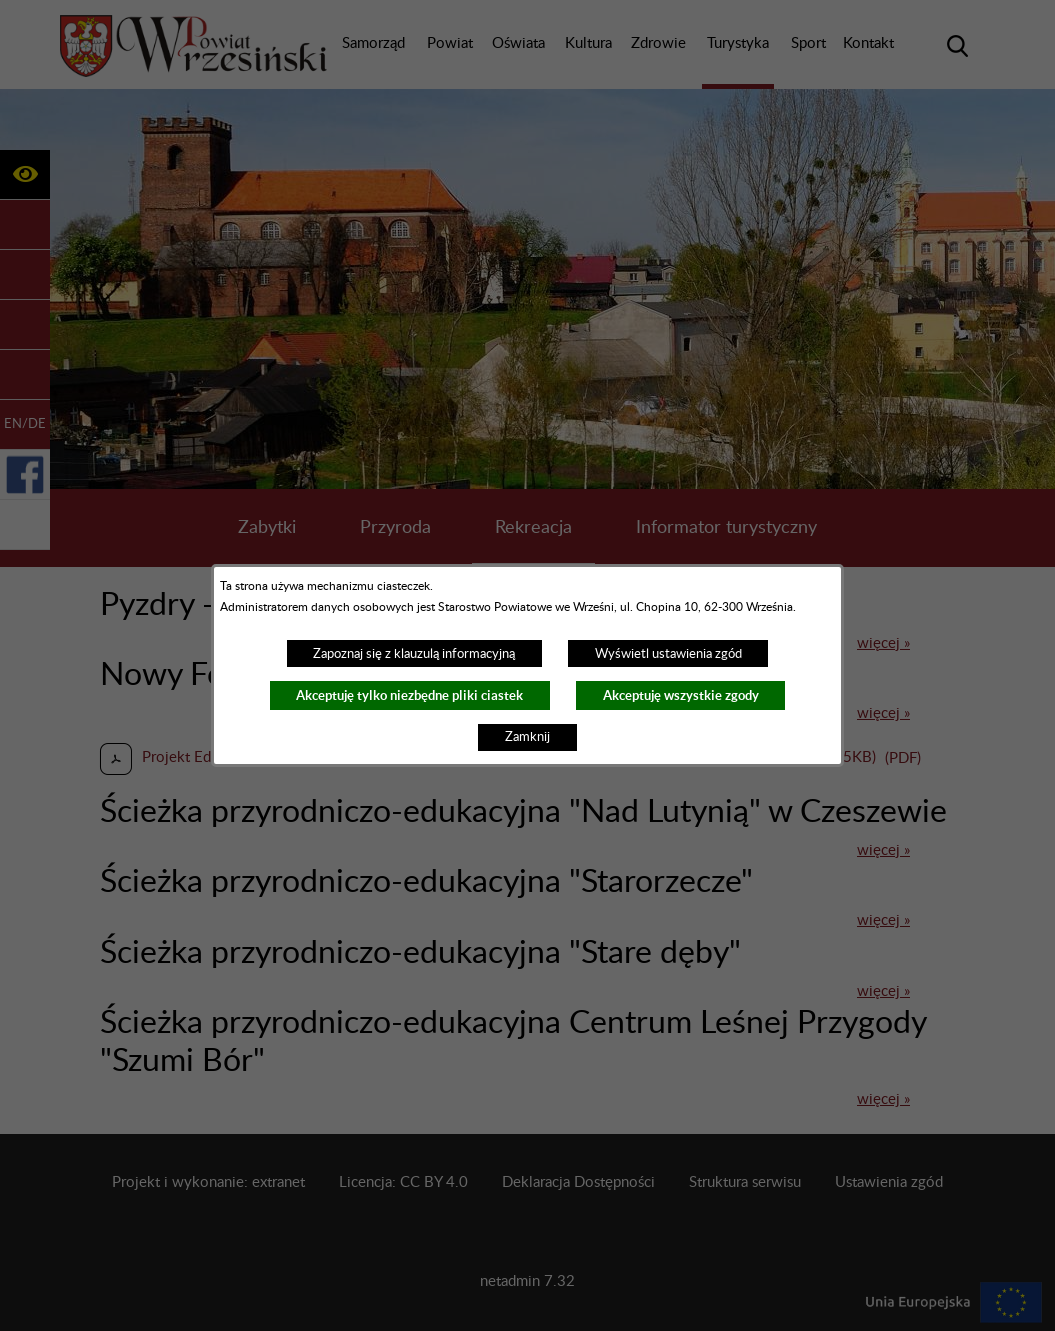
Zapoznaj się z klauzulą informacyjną (414, 654)
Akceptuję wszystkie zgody (681, 695)
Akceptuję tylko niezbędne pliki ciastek (409, 695)
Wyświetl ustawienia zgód (668, 654)
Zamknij (527, 737)
